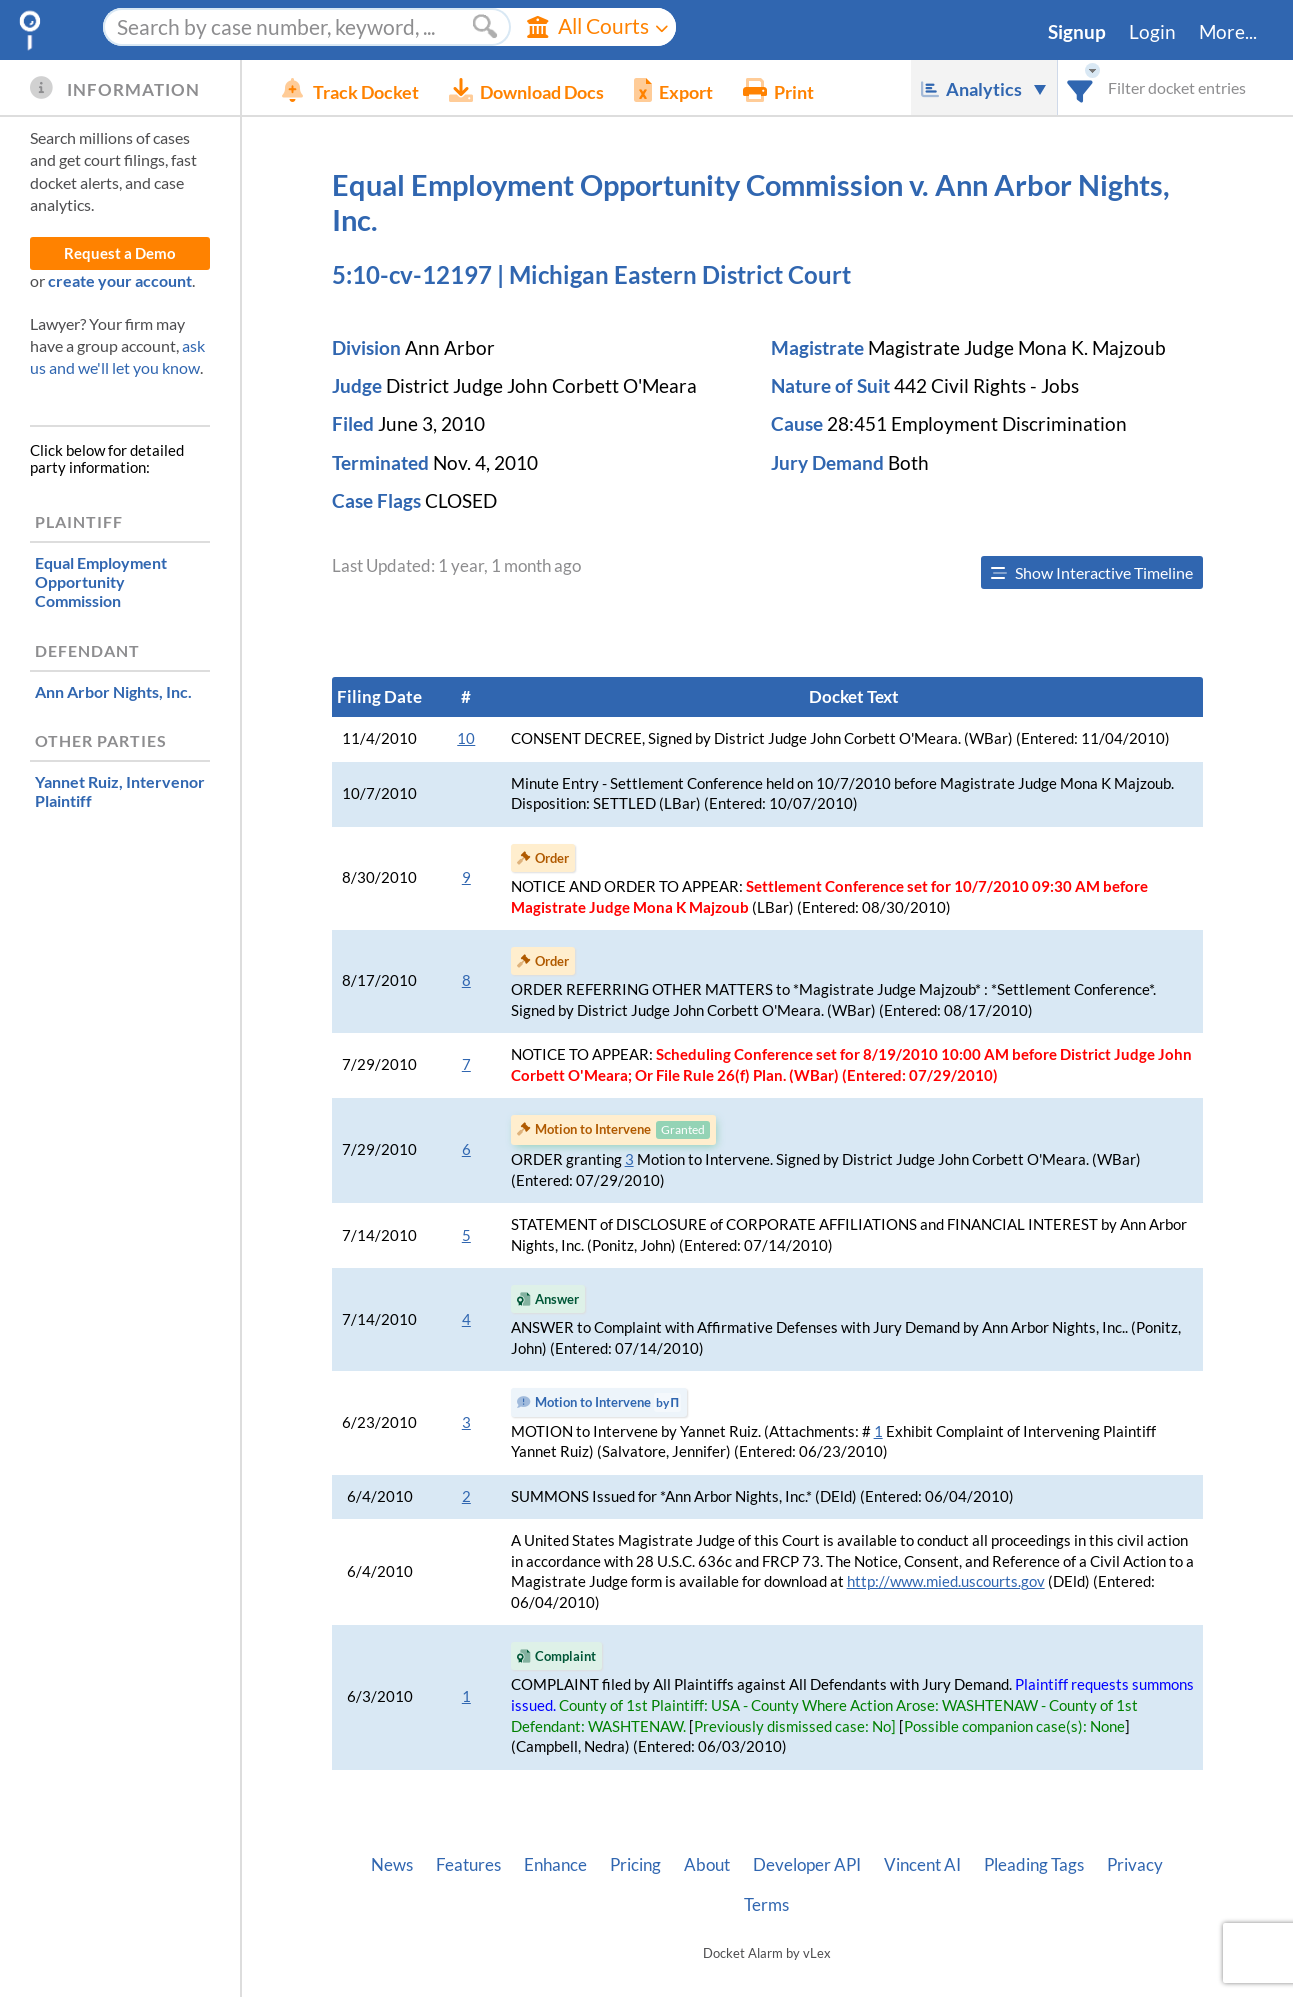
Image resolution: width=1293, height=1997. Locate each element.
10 (466, 738)
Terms (766, 1905)
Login (1152, 32)
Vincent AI (922, 1865)
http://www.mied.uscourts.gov (946, 1581)
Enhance (555, 1865)
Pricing (635, 1865)
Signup (1077, 32)
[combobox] (1080, 87)
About (707, 1865)
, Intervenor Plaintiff (120, 791)
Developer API (807, 1865)
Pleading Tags (1034, 1865)
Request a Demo (120, 253)
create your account (120, 280)
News (392, 1865)
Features (468, 1865)
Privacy (1135, 1865)
